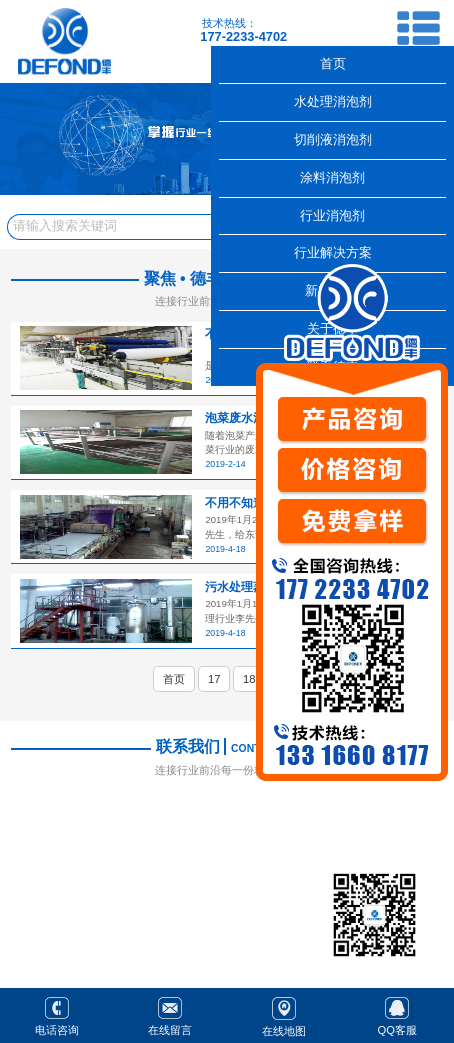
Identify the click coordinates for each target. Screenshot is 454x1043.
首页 (174, 679)
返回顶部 (430, 961)
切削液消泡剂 (333, 139)
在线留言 (170, 1014)
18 (249, 679)
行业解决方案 (333, 252)
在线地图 (284, 1014)
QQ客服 (397, 1014)
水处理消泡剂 (333, 101)
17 (214, 679)
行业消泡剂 (332, 215)
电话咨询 (57, 1014)
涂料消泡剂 (332, 177)
